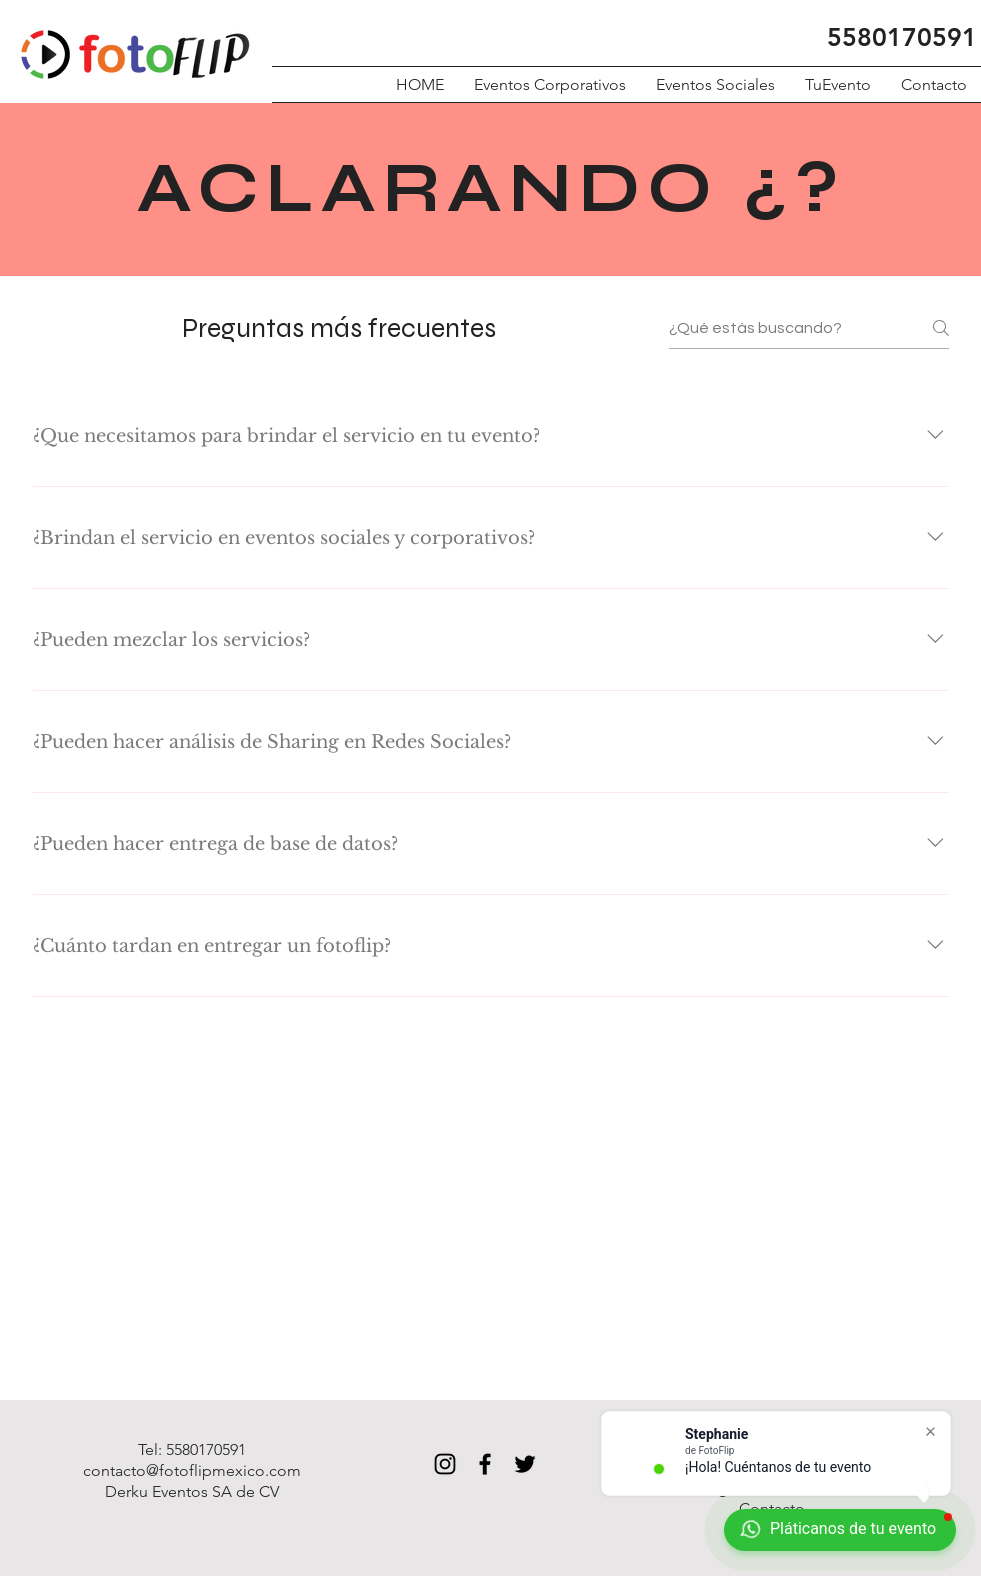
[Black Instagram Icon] (445, 1464)
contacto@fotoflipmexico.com (192, 1470)
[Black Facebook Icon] (485, 1464)
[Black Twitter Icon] (525, 1464)
